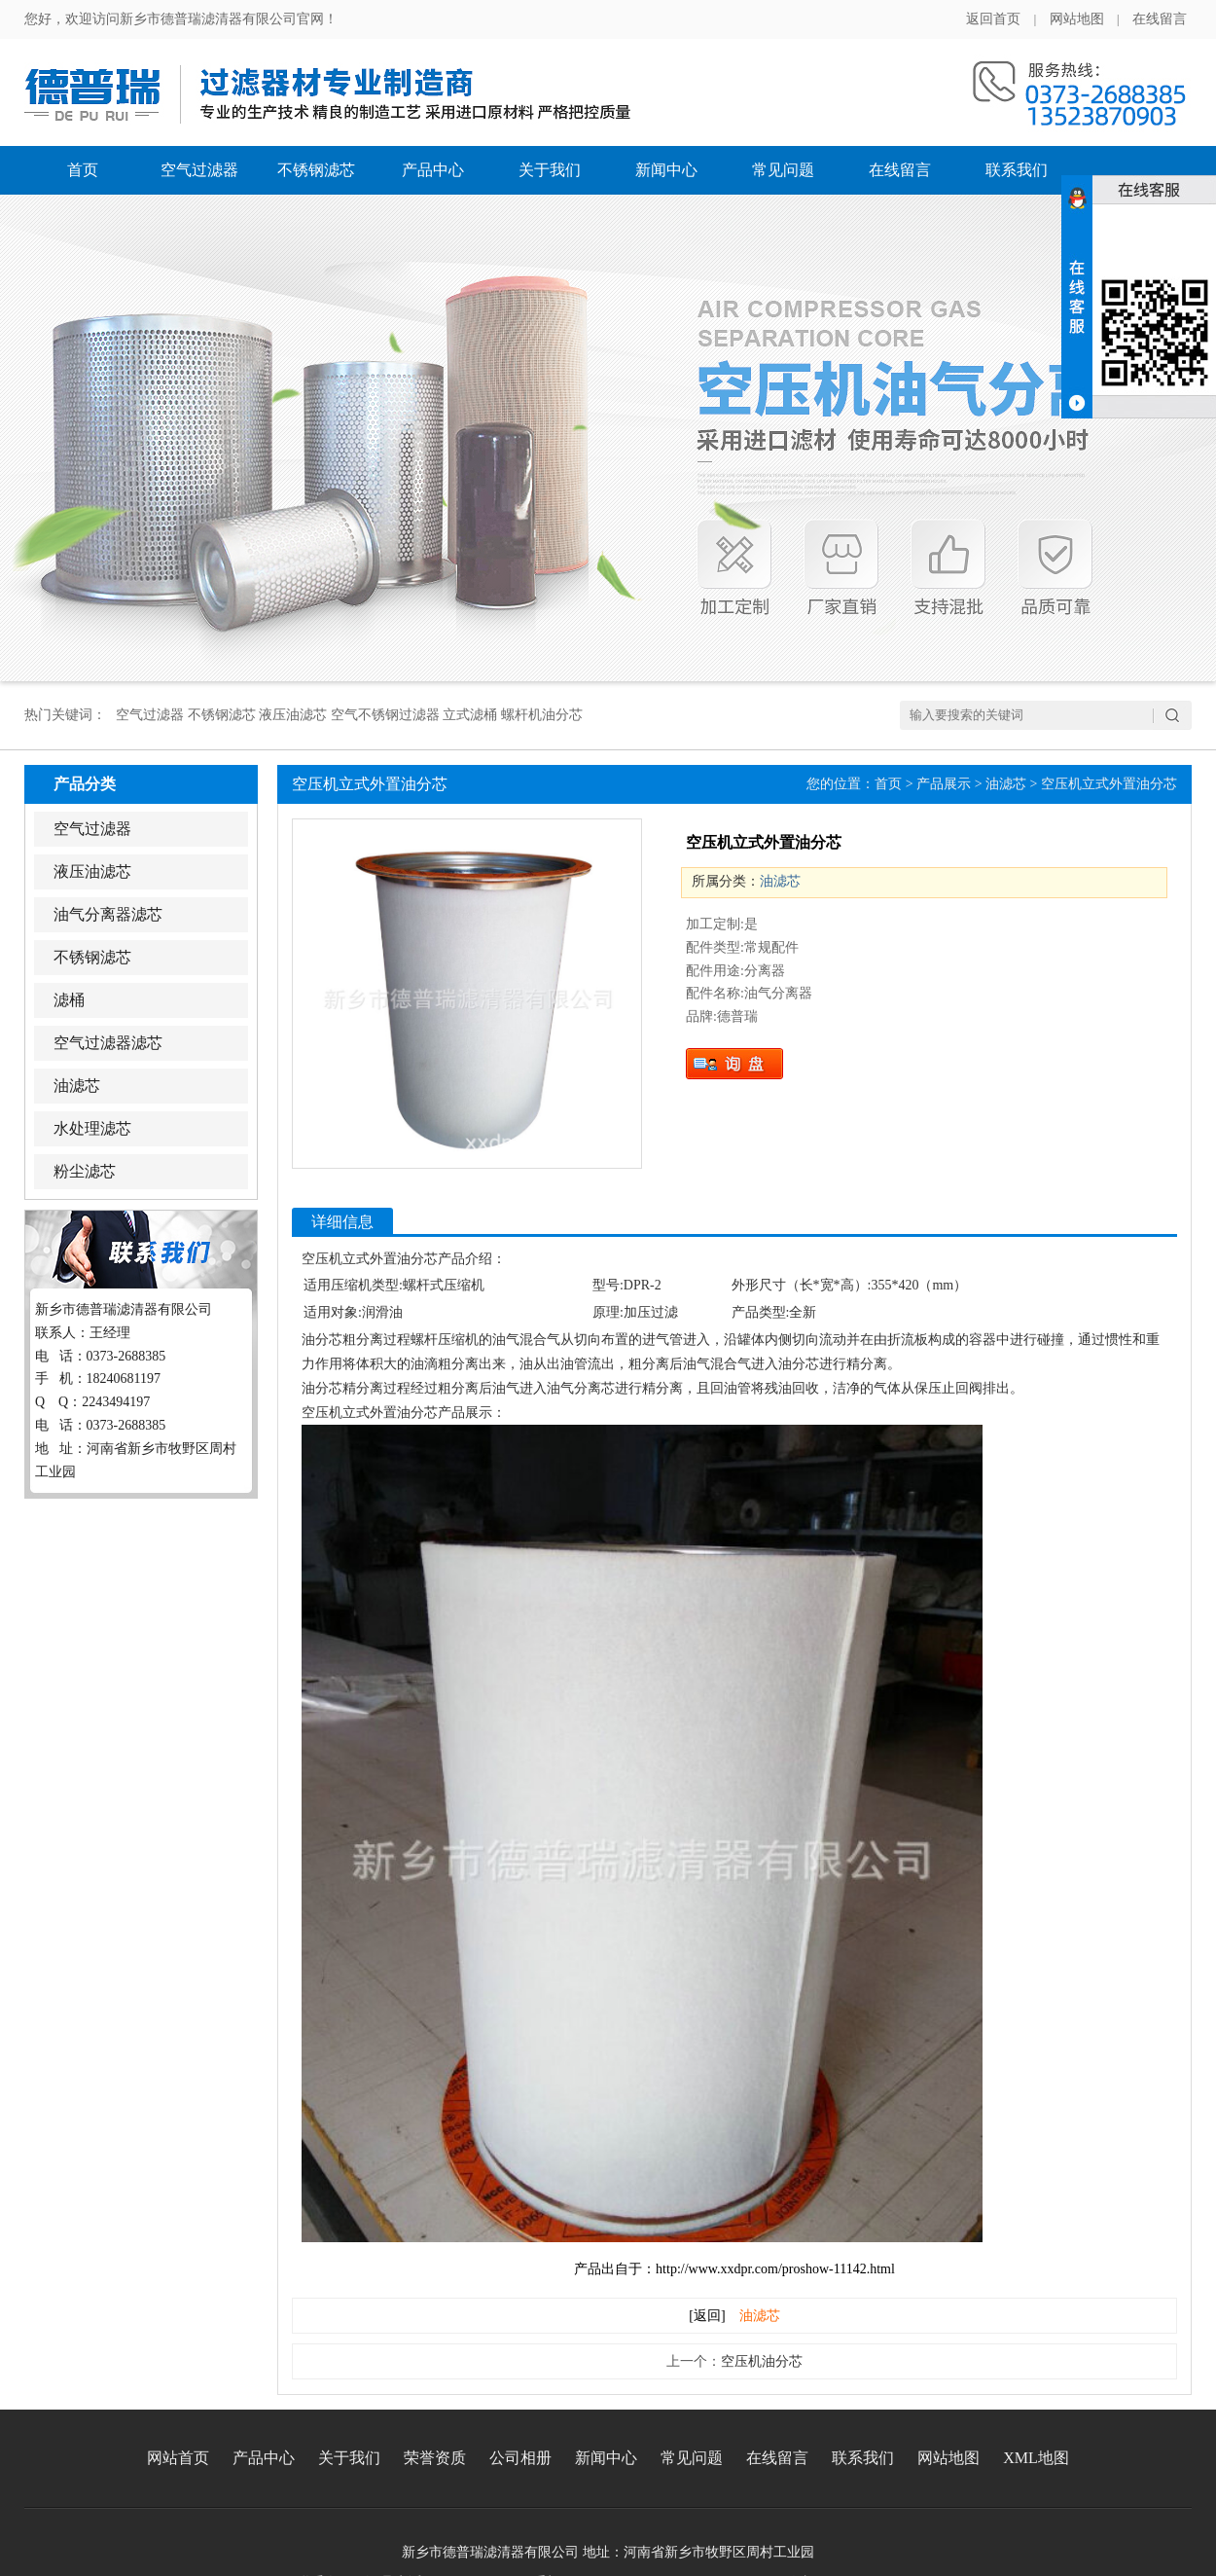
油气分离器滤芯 (108, 914)
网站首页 (178, 2457)
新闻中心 (666, 170)
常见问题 (783, 170)
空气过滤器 (199, 170)
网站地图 (1077, 19)
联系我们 (1016, 170)
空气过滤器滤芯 (108, 1042)
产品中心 (433, 170)
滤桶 (69, 1000)
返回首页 (993, 19)
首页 (82, 170)
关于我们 (550, 170)
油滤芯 (77, 1085)
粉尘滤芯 (85, 1171)
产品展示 (943, 784)
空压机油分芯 (762, 2361)
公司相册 (520, 2457)
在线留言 (1159, 19)
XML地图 (1036, 2457)
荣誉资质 (435, 2457)
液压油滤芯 (92, 871)
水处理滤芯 (92, 1128)
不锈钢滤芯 (316, 170)
